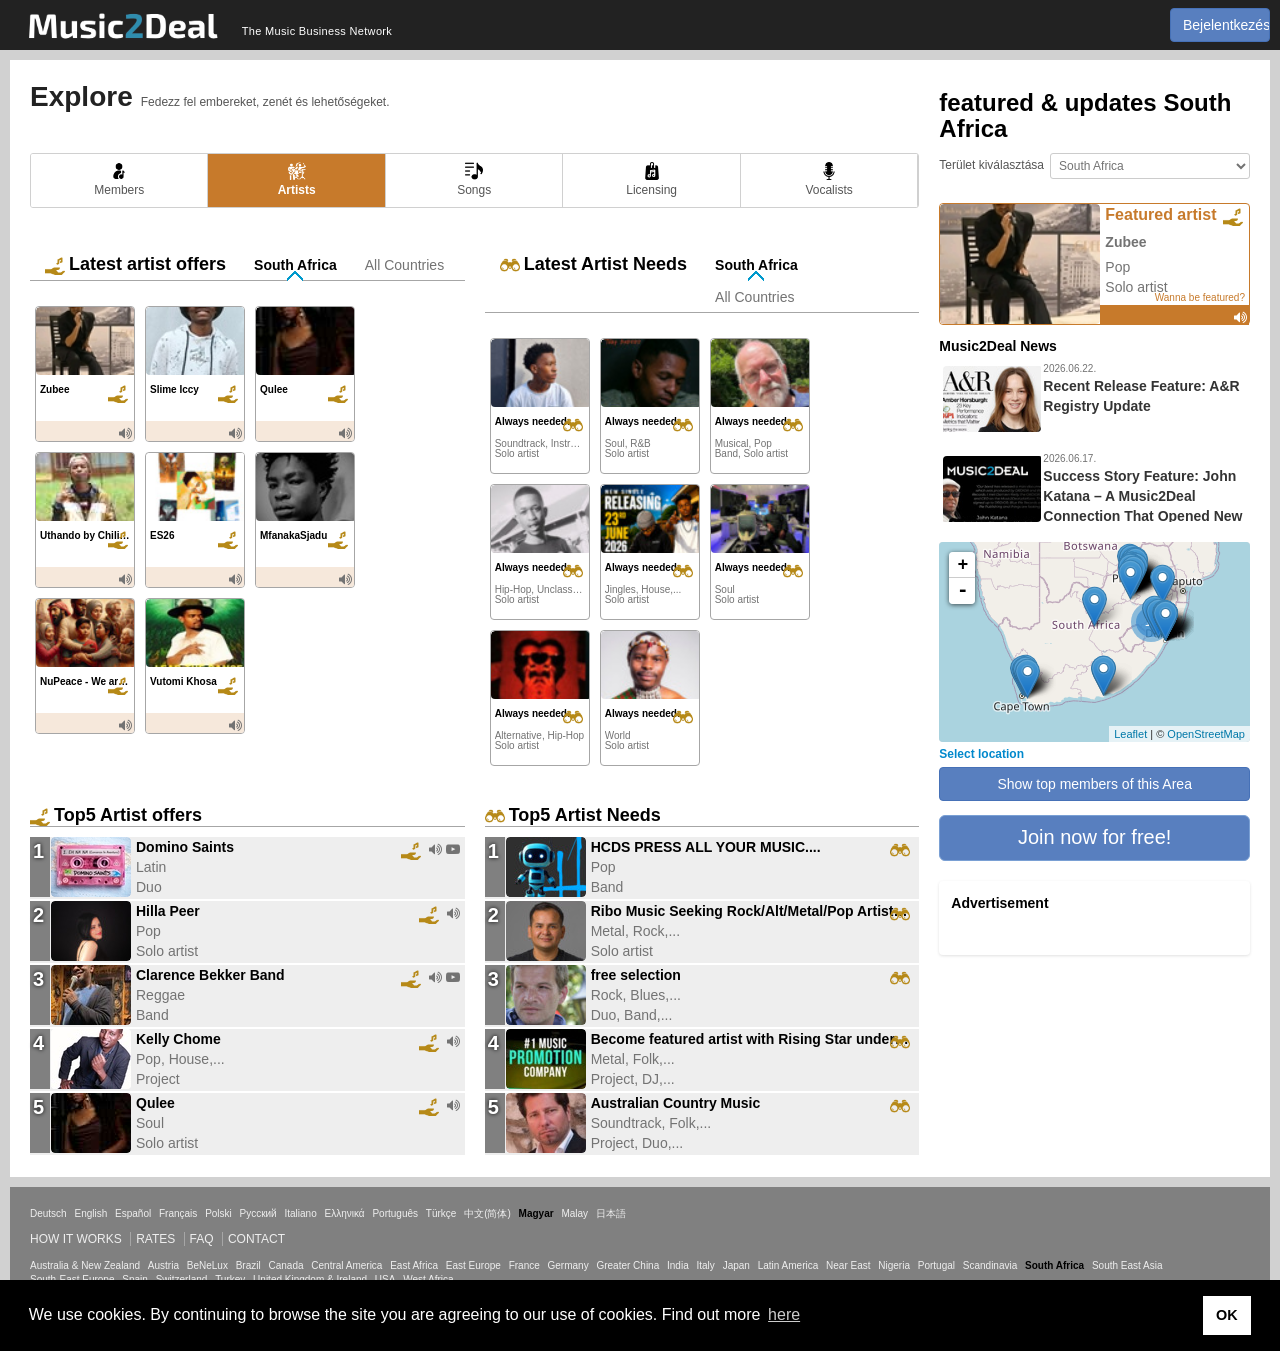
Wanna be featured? (1200, 297)
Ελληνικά (345, 1213)
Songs (474, 179)
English (90, 1213)
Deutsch (48, 1213)
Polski (218, 1213)
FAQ (202, 1239)
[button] (1094, 838)
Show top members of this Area (1094, 784)
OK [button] (1227, 1315)
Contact (256, 1239)
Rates (155, 1239)
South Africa (295, 265)
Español (133, 1213)
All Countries (404, 265)
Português (395, 1213)
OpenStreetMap (1206, 734)
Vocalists (828, 179)
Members (119, 179)
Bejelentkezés (1226, 25)
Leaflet (1130, 734)
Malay (574, 1213)
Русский (258, 1213)
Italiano (300, 1213)
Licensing (651, 179)
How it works (76, 1239)
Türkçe (441, 1213)
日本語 (611, 1213)
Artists (297, 179)
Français (178, 1213)
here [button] (784, 1314)
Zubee (1125, 242)
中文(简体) (487, 1213)
